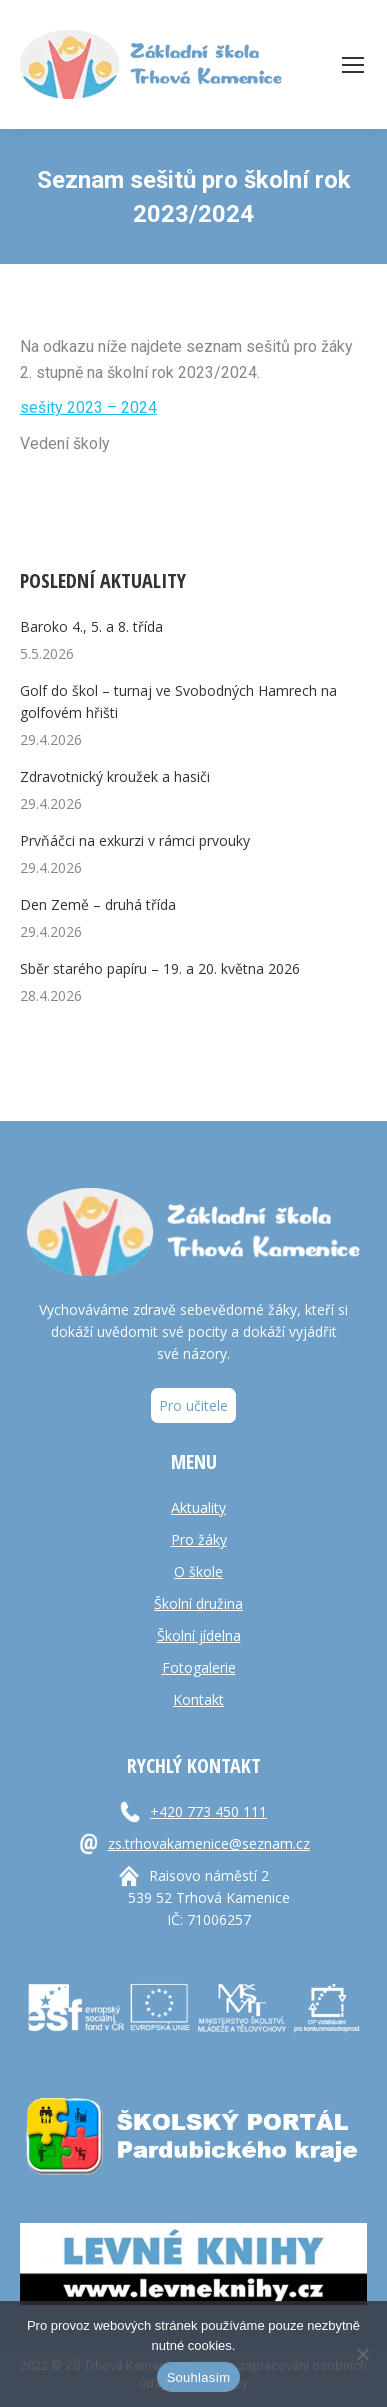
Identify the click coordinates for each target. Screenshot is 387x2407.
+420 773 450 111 (208, 1811)
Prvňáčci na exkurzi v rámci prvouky (135, 840)
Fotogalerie (199, 1667)
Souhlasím (199, 2377)
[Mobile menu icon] (353, 65)
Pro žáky (199, 1539)
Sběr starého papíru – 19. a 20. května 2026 (160, 968)
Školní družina (198, 1603)
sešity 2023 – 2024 (88, 407)
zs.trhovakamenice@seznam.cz (209, 1843)
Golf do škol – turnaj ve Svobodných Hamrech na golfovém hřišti (178, 701)
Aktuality (198, 1507)
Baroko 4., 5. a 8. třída (91, 626)
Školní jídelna (199, 1635)
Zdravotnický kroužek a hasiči (115, 776)
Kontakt (198, 1699)
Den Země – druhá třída (98, 904)
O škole (198, 1571)
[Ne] (362, 2354)
